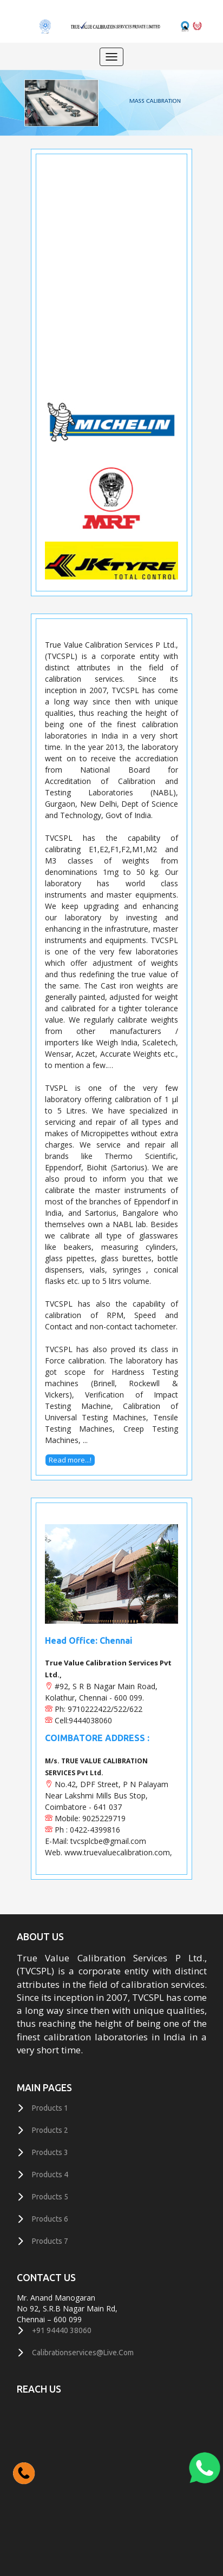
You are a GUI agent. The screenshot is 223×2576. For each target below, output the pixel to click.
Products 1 (50, 2108)
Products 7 (50, 2241)
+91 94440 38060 (61, 2330)
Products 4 (50, 2174)
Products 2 (50, 2130)
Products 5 (50, 2196)
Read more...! (70, 1460)
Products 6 (50, 2219)
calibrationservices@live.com (83, 2352)
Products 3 (50, 2152)
